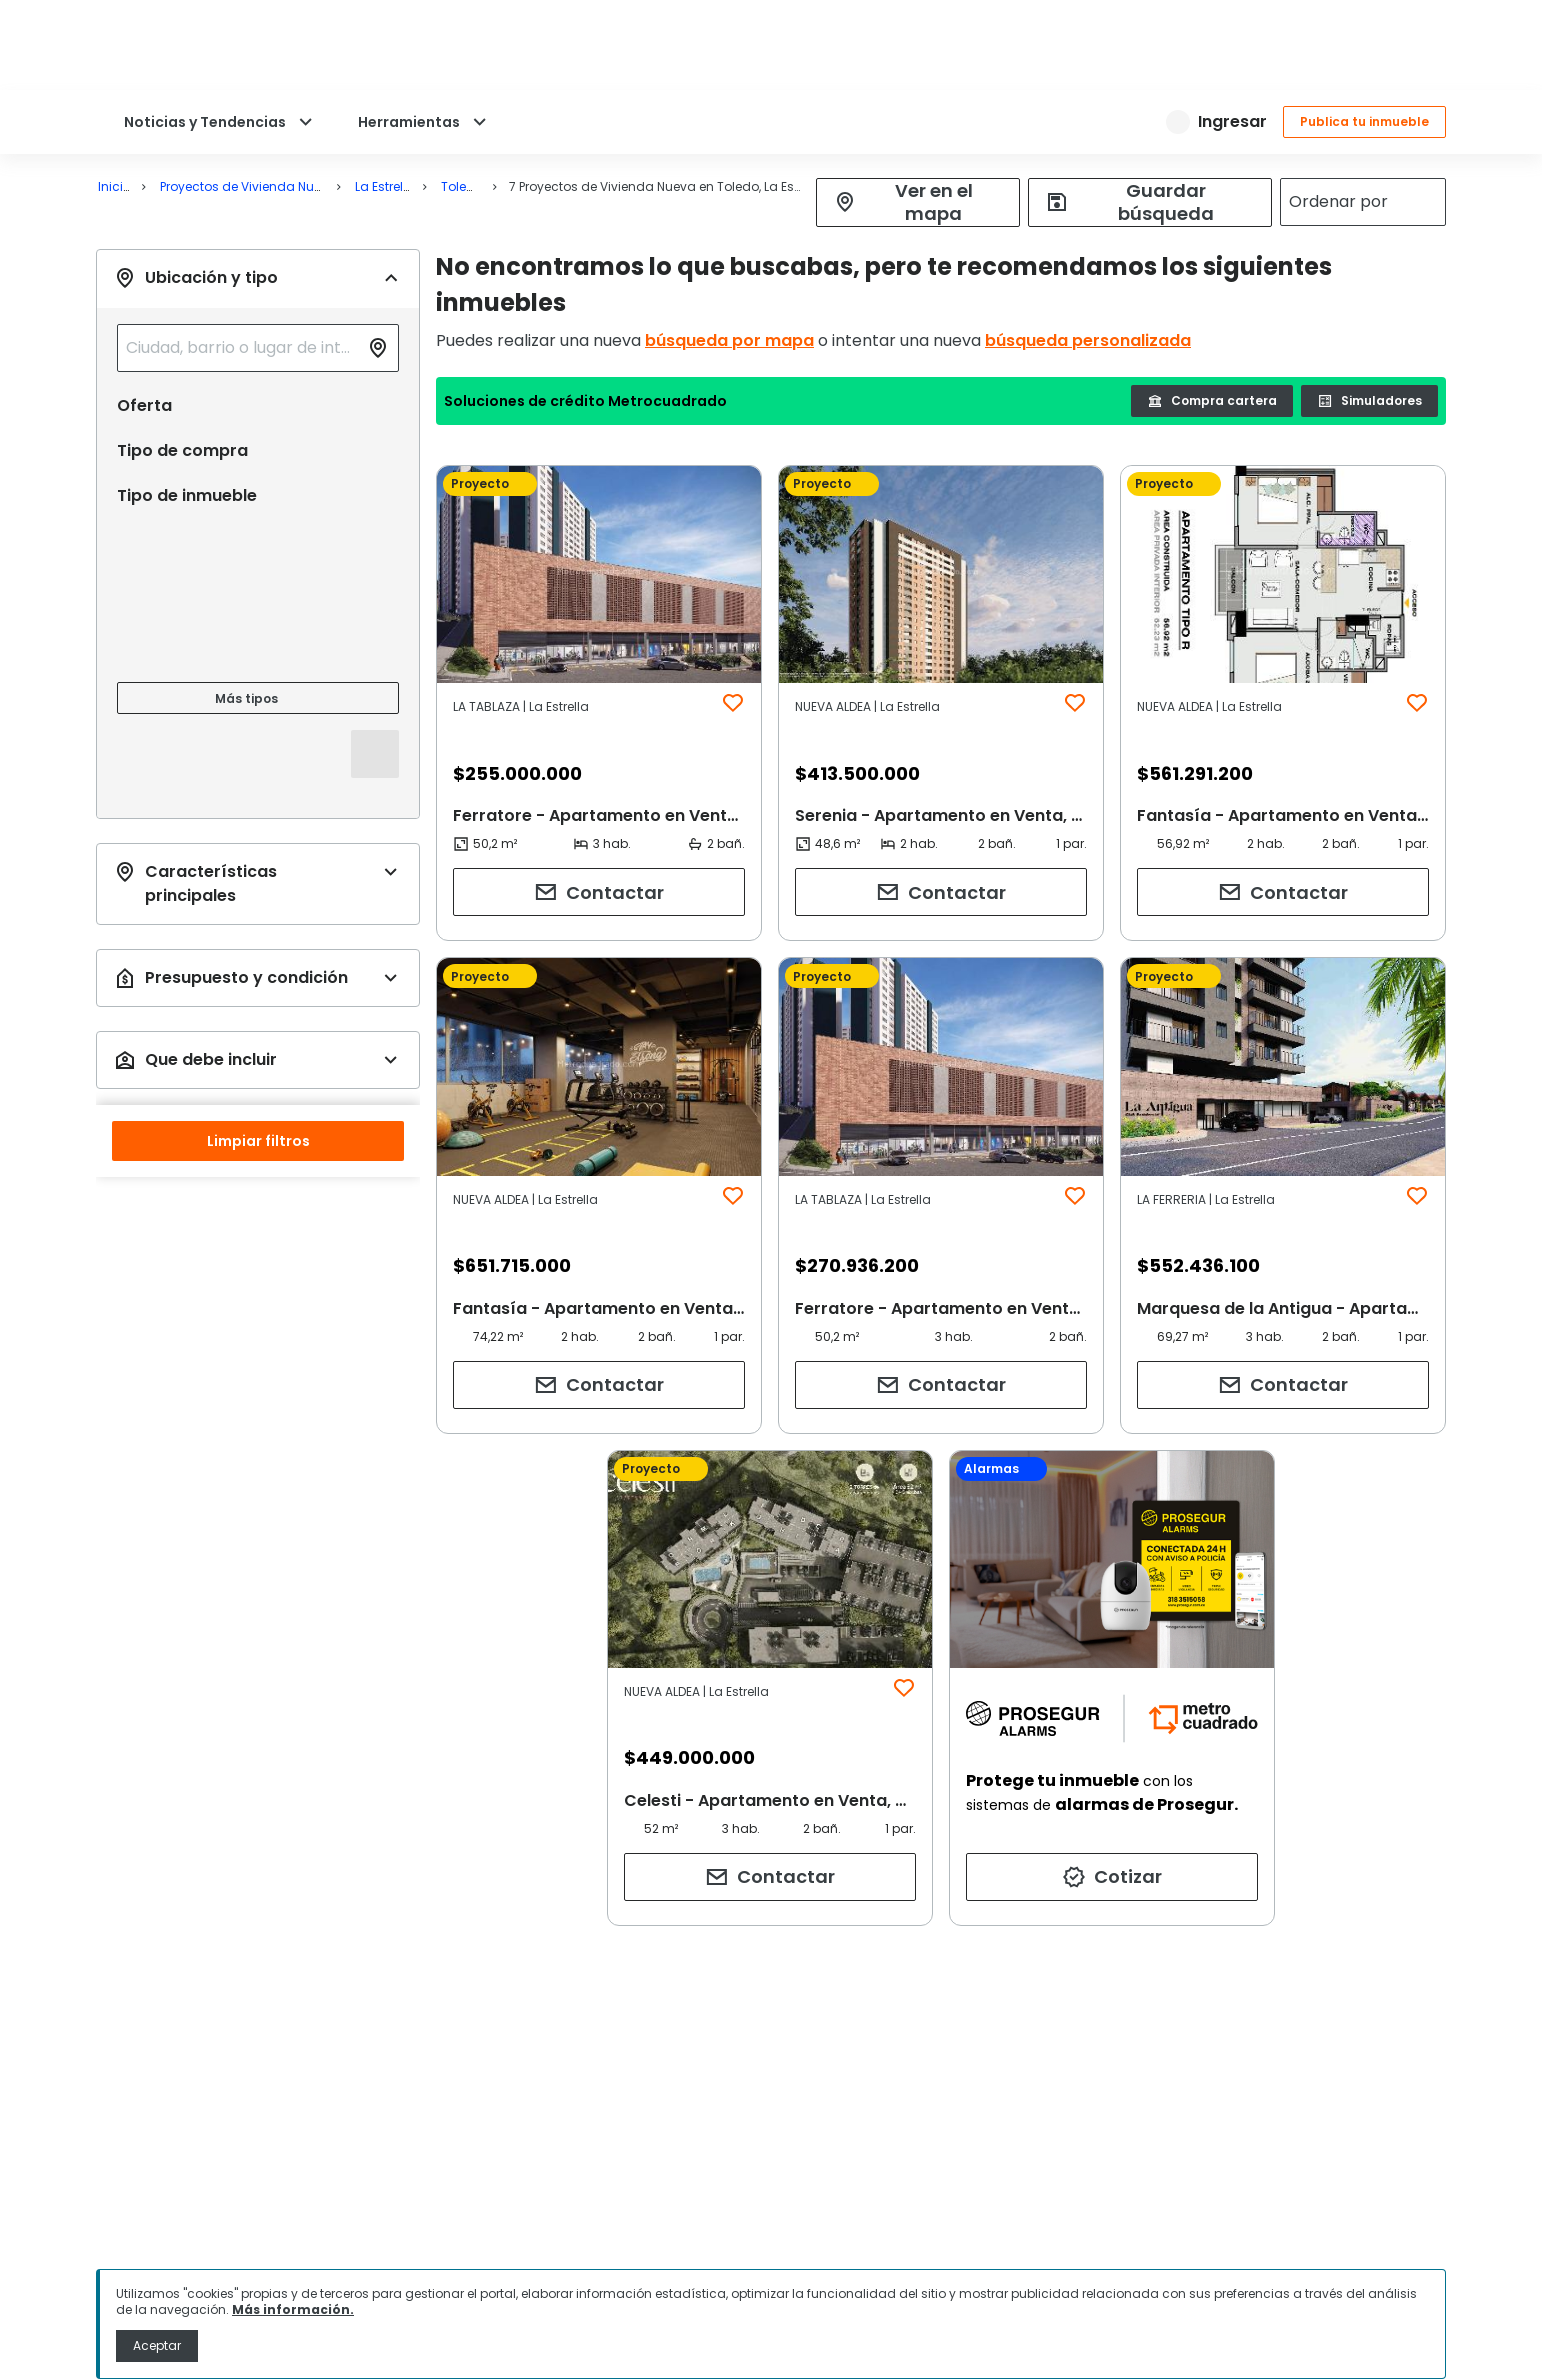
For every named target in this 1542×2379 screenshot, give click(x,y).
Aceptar (157, 2345)
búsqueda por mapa (729, 340)
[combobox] (242, 348)
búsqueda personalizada (1088, 340)
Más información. (293, 2309)
